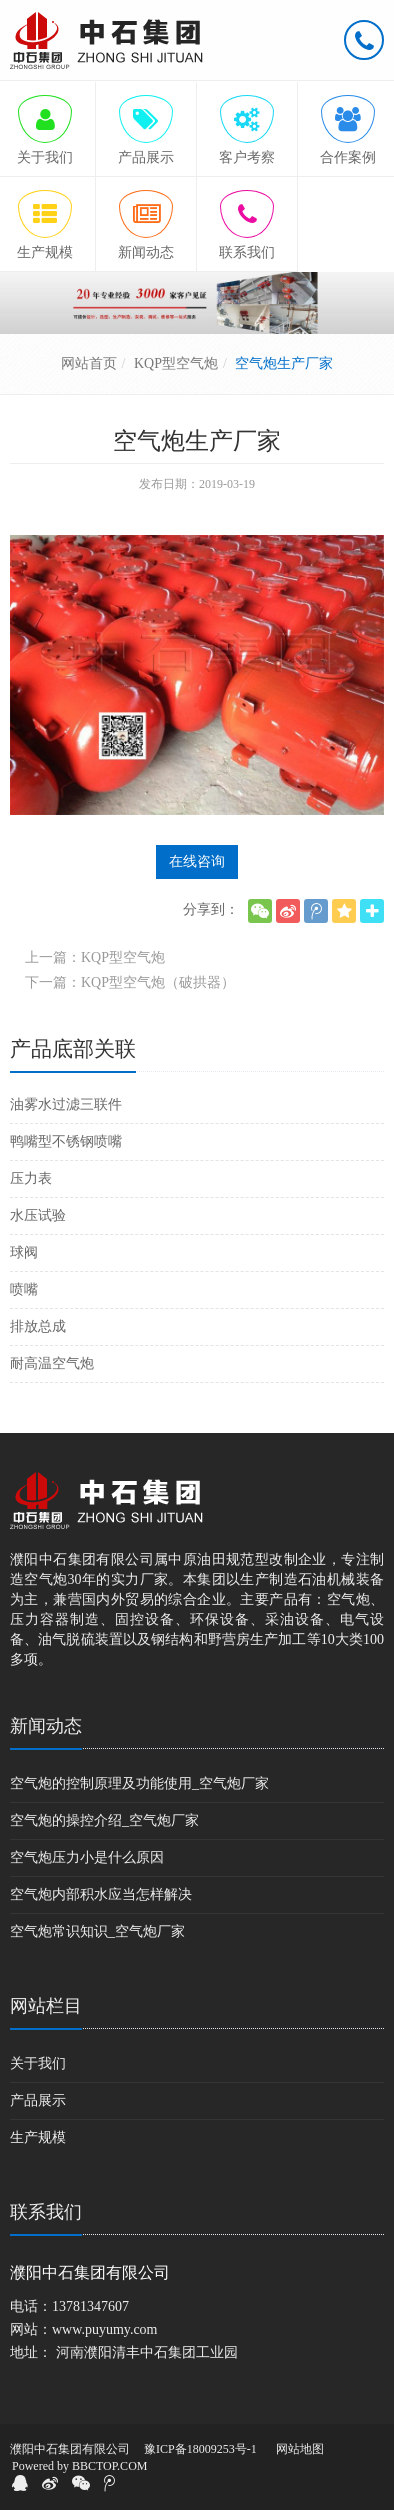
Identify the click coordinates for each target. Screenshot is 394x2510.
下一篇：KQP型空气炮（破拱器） (130, 982)
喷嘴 (24, 1289)
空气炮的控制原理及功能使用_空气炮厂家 (139, 1783)
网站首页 (89, 363)
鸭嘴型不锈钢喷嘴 (66, 1141)
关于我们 (38, 2063)
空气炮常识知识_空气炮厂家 (97, 1931)
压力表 (31, 1178)
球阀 (24, 1252)
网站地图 (300, 2449)
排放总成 (38, 1326)
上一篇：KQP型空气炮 (95, 957)
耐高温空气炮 (52, 1363)
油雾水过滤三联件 (66, 1104)
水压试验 (38, 1215)
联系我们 (46, 2212)
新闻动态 (46, 1726)
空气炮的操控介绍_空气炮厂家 (104, 1820)
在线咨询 (197, 861)
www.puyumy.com (105, 2329)
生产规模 (38, 2137)
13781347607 (90, 2306)
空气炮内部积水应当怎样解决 (101, 1894)
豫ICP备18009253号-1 (200, 2449)
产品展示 (38, 2100)
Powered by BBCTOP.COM (79, 2466)
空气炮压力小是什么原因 (87, 1857)
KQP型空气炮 (176, 363)
